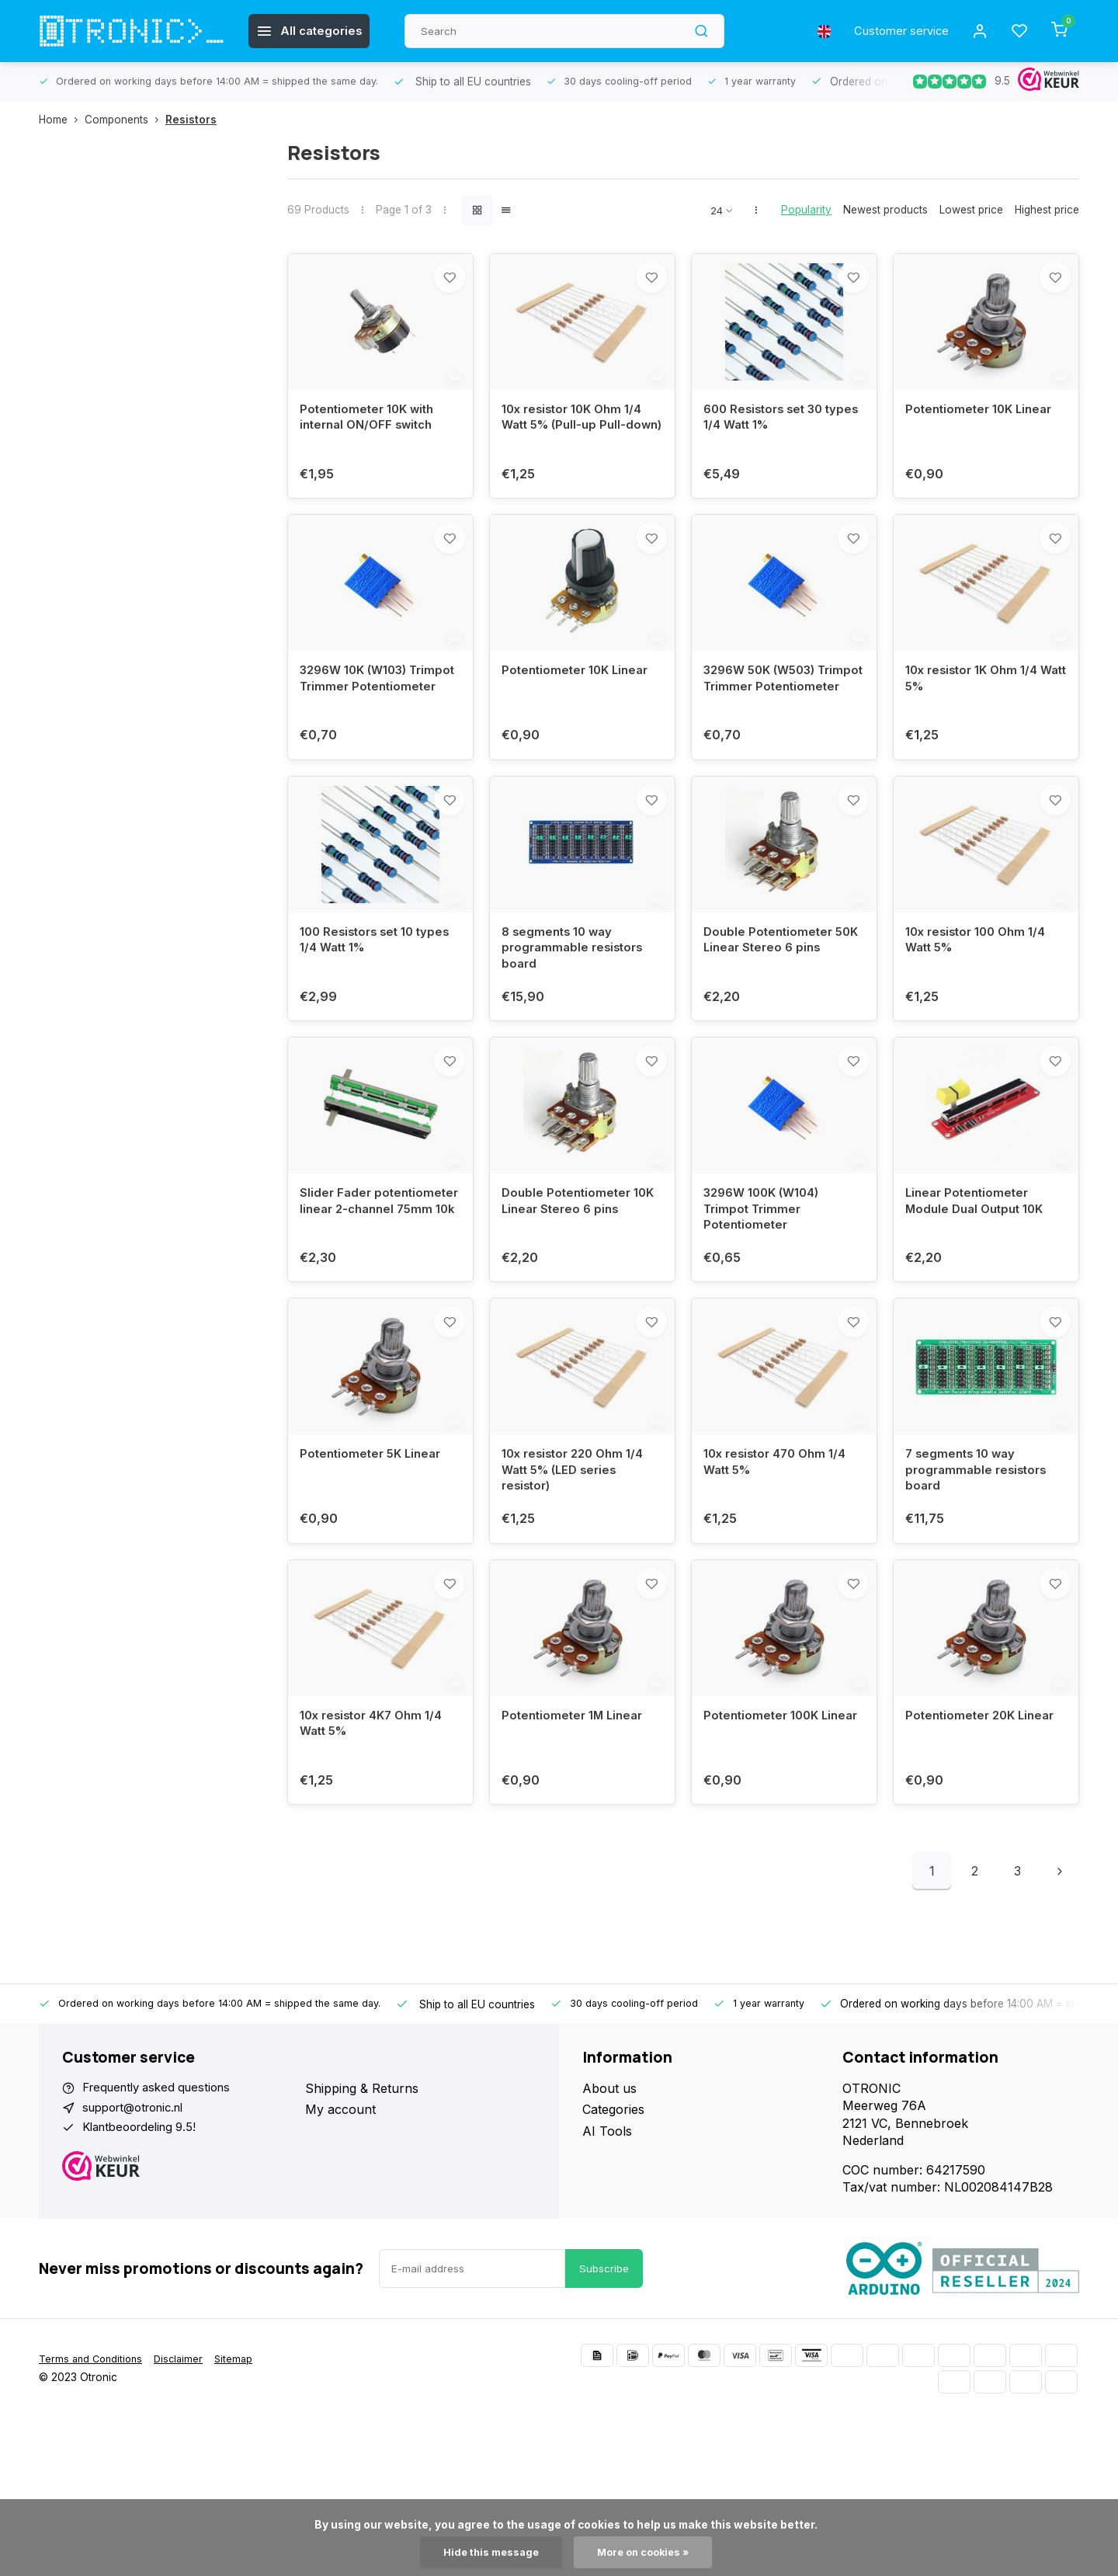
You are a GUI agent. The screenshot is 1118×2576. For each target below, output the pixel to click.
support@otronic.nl (139, 2226)
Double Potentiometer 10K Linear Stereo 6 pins (581, 1280)
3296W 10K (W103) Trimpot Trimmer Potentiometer (358, 727)
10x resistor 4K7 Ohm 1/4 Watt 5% (376, 1841)
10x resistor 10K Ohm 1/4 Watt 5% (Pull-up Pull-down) (577, 447)
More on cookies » (645, 2552)
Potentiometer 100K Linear (764, 1841)
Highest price (1047, 209)
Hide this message (487, 2552)
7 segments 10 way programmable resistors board (979, 1569)
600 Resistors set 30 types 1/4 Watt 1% (767, 438)
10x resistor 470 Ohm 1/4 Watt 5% (779, 1560)
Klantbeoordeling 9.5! (144, 2247)
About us (609, 2205)
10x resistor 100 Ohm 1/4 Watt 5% (980, 999)
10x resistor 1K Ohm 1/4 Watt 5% (976, 718)
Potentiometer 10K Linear (983, 429)
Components (125, 119)
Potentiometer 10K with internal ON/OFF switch (371, 438)
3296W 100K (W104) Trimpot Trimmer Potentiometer (766, 1289)
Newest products (885, 209)
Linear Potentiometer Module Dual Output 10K (979, 1280)
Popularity (806, 209)
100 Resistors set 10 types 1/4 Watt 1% (380, 999)
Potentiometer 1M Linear (576, 1833)
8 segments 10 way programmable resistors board (576, 1008)
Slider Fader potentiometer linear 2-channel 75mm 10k (371, 1289)
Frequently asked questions (163, 2205)
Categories (613, 2226)
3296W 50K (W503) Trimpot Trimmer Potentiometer (764, 727)
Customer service (894, 31)
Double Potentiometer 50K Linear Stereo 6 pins (779, 999)
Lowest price (971, 209)
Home (62, 119)
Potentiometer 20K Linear (984, 1833)
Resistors (191, 119)
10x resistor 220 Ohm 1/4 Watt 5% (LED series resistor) (578, 1569)
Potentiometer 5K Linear (374, 1551)
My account (340, 2226)
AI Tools (607, 2247)
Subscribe (604, 2426)
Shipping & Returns (361, 2205)
